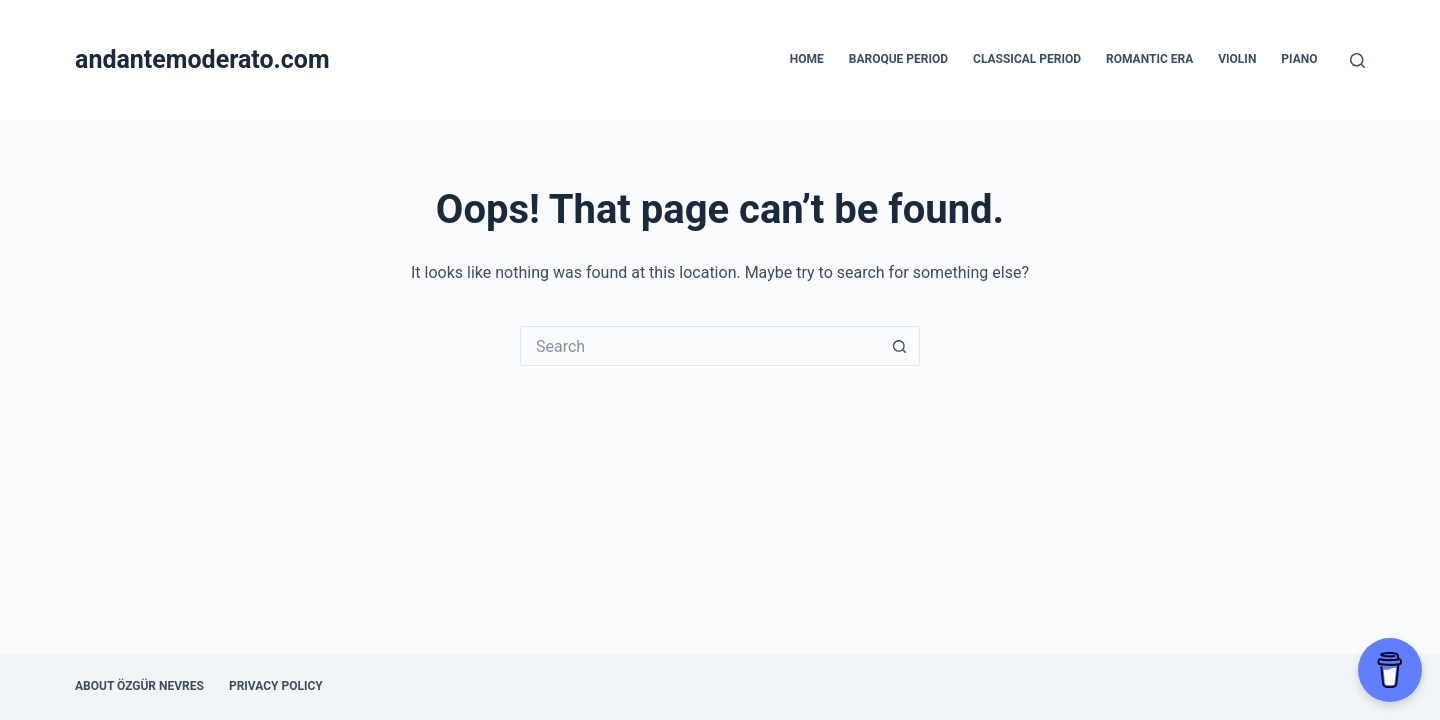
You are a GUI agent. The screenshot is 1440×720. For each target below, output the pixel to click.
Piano (1299, 59)
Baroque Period (898, 59)
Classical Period (1027, 59)
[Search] (1357, 60)
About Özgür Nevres (139, 686)
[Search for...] (700, 346)
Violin (1237, 59)
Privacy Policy (276, 686)
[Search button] (900, 346)
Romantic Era (1149, 59)
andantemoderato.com (202, 59)
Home (807, 59)
